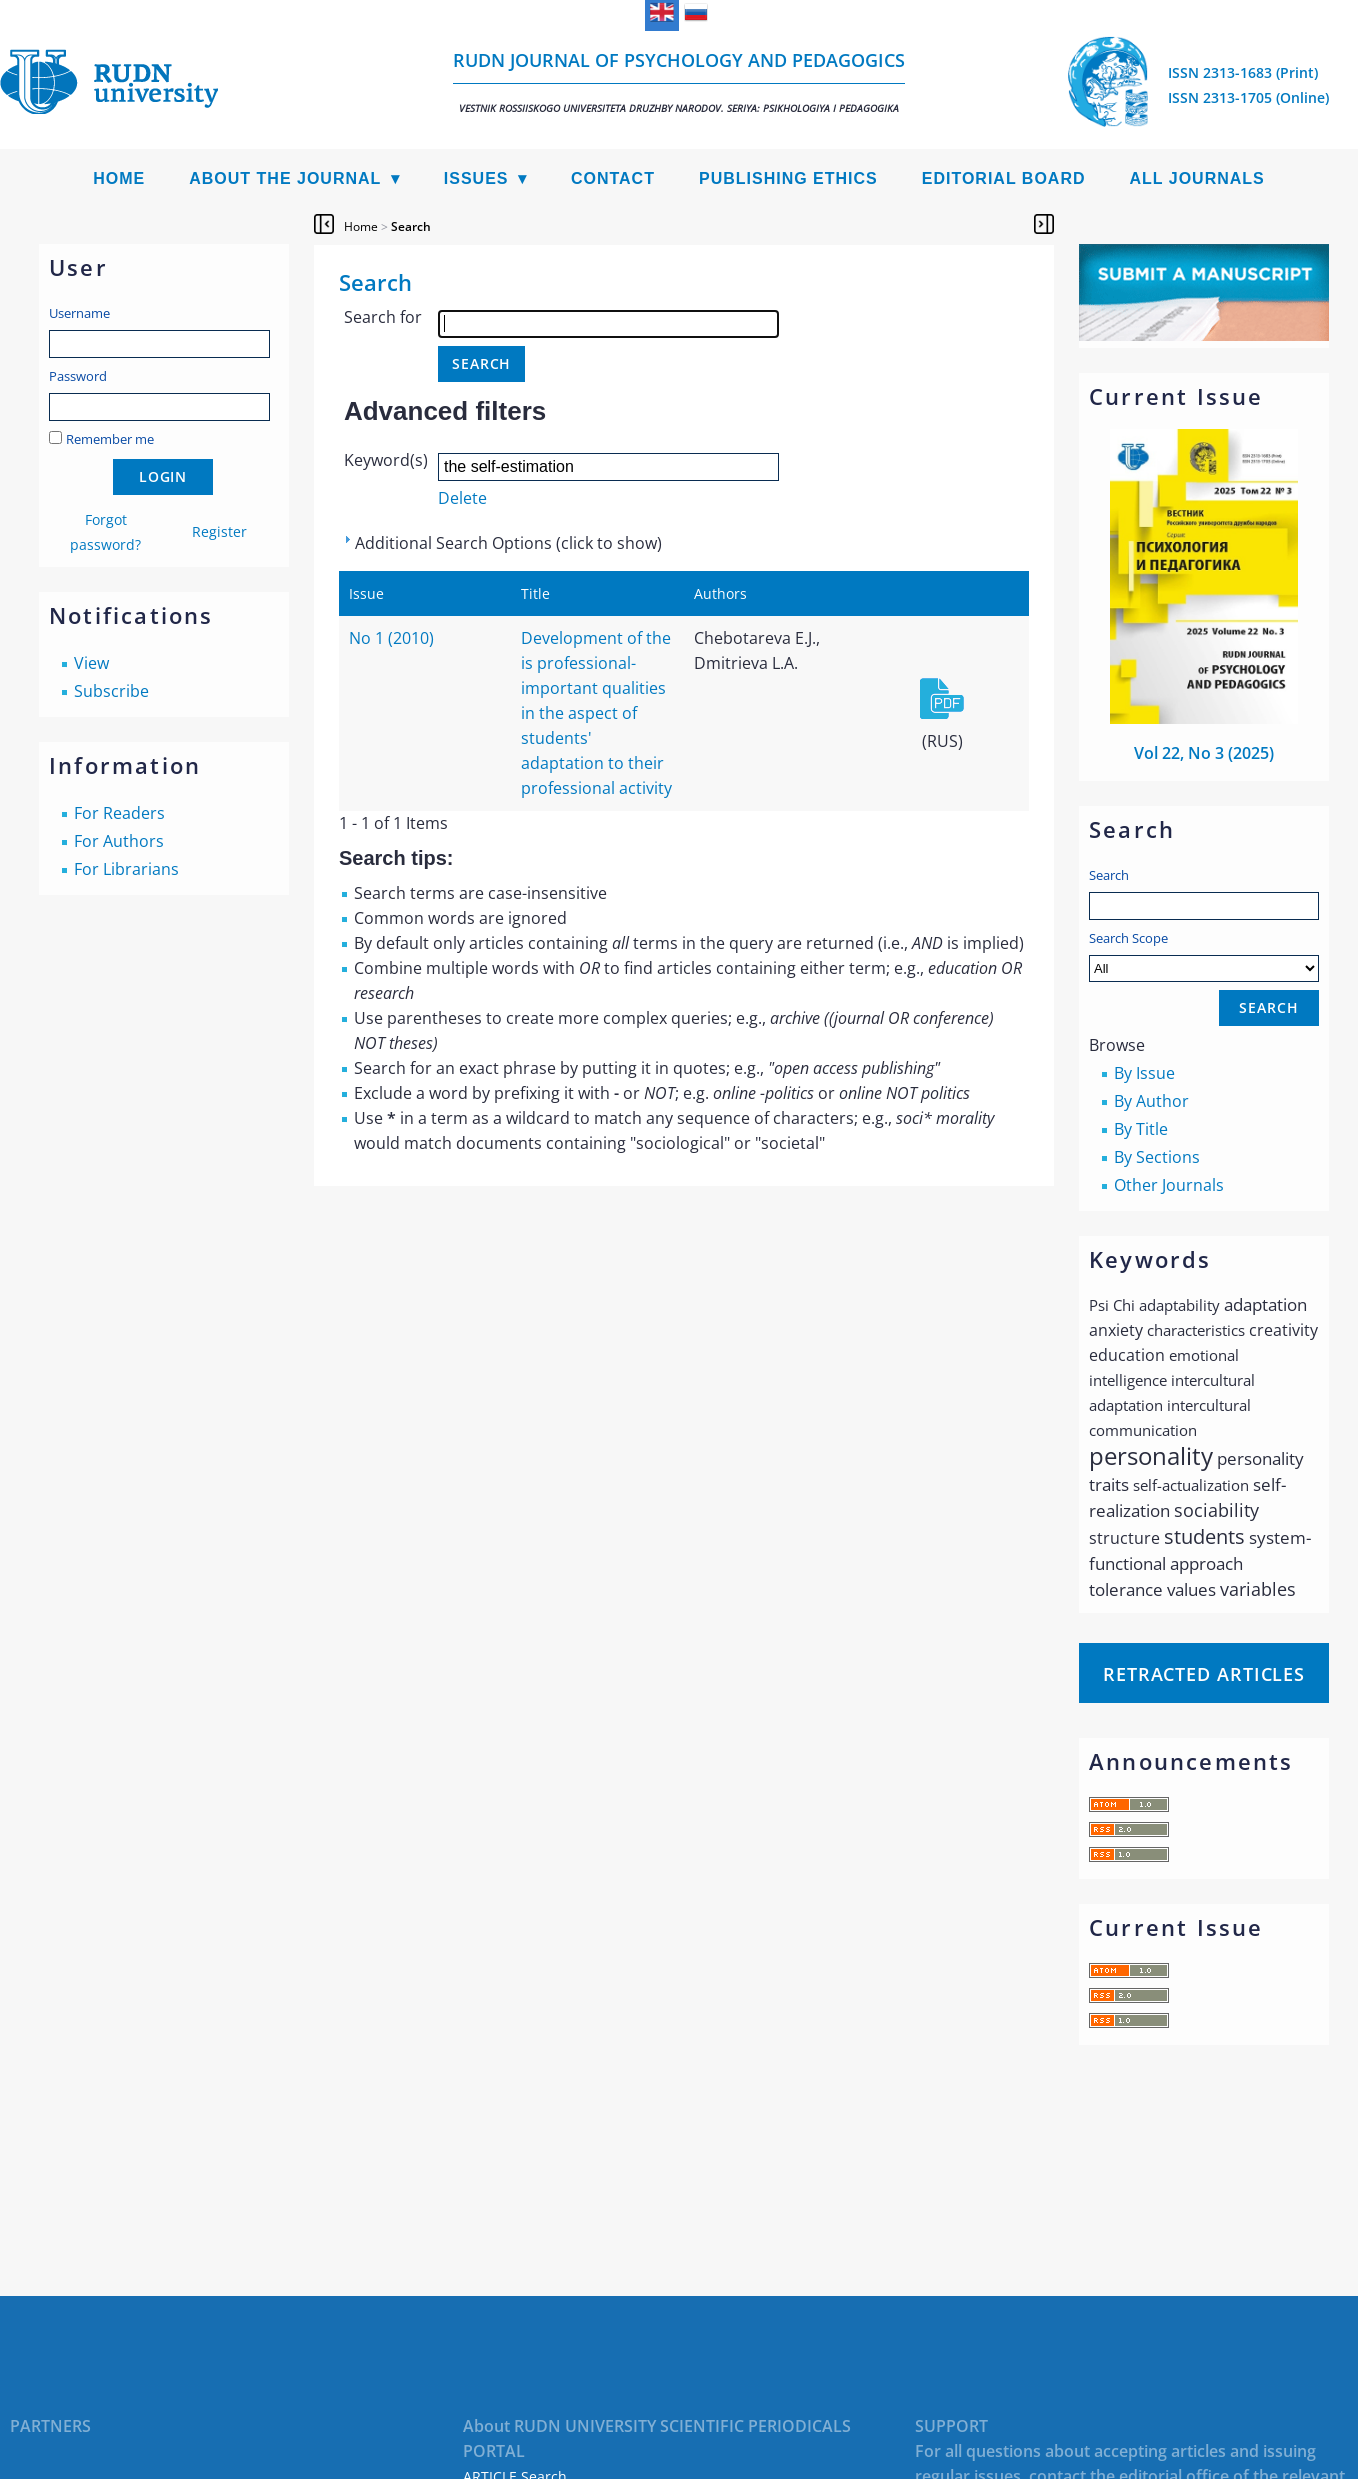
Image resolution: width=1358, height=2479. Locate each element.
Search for (383, 317)
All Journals (1197, 178)
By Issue (1144, 1073)
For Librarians (126, 869)
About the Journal (285, 178)
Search (1109, 875)
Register (219, 531)
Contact (613, 178)
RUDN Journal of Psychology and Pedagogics (679, 81)
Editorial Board (1004, 178)
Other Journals (1169, 1185)
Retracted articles (1204, 1674)
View (91, 663)
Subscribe (111, 691)
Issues (476, 178)
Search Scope (1204, 955)
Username (79, 313)
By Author (1151, 1101)
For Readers (119, 813)
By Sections (1157, 1157)
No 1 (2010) (391, 638)
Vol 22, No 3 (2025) (1204, 753)
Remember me (110, 439)
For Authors (119, 841)
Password (78, 376)
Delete (462, 498)
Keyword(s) (386, 460)
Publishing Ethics (788, 178)
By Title (1141, 1129)
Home (119, 178)
